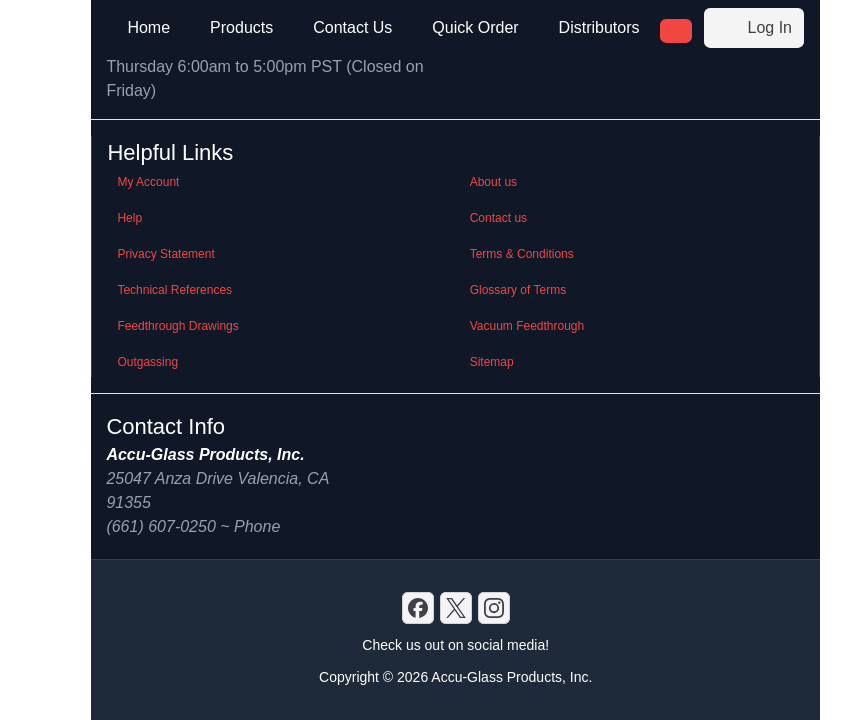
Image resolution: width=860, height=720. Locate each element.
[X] (456, 608)
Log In (754, 28)
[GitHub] (494, 608)
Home (148, 27)
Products (241, 27)
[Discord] (418, 608)
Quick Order (475, 27)
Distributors (599, 27)
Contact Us (352, 27)
